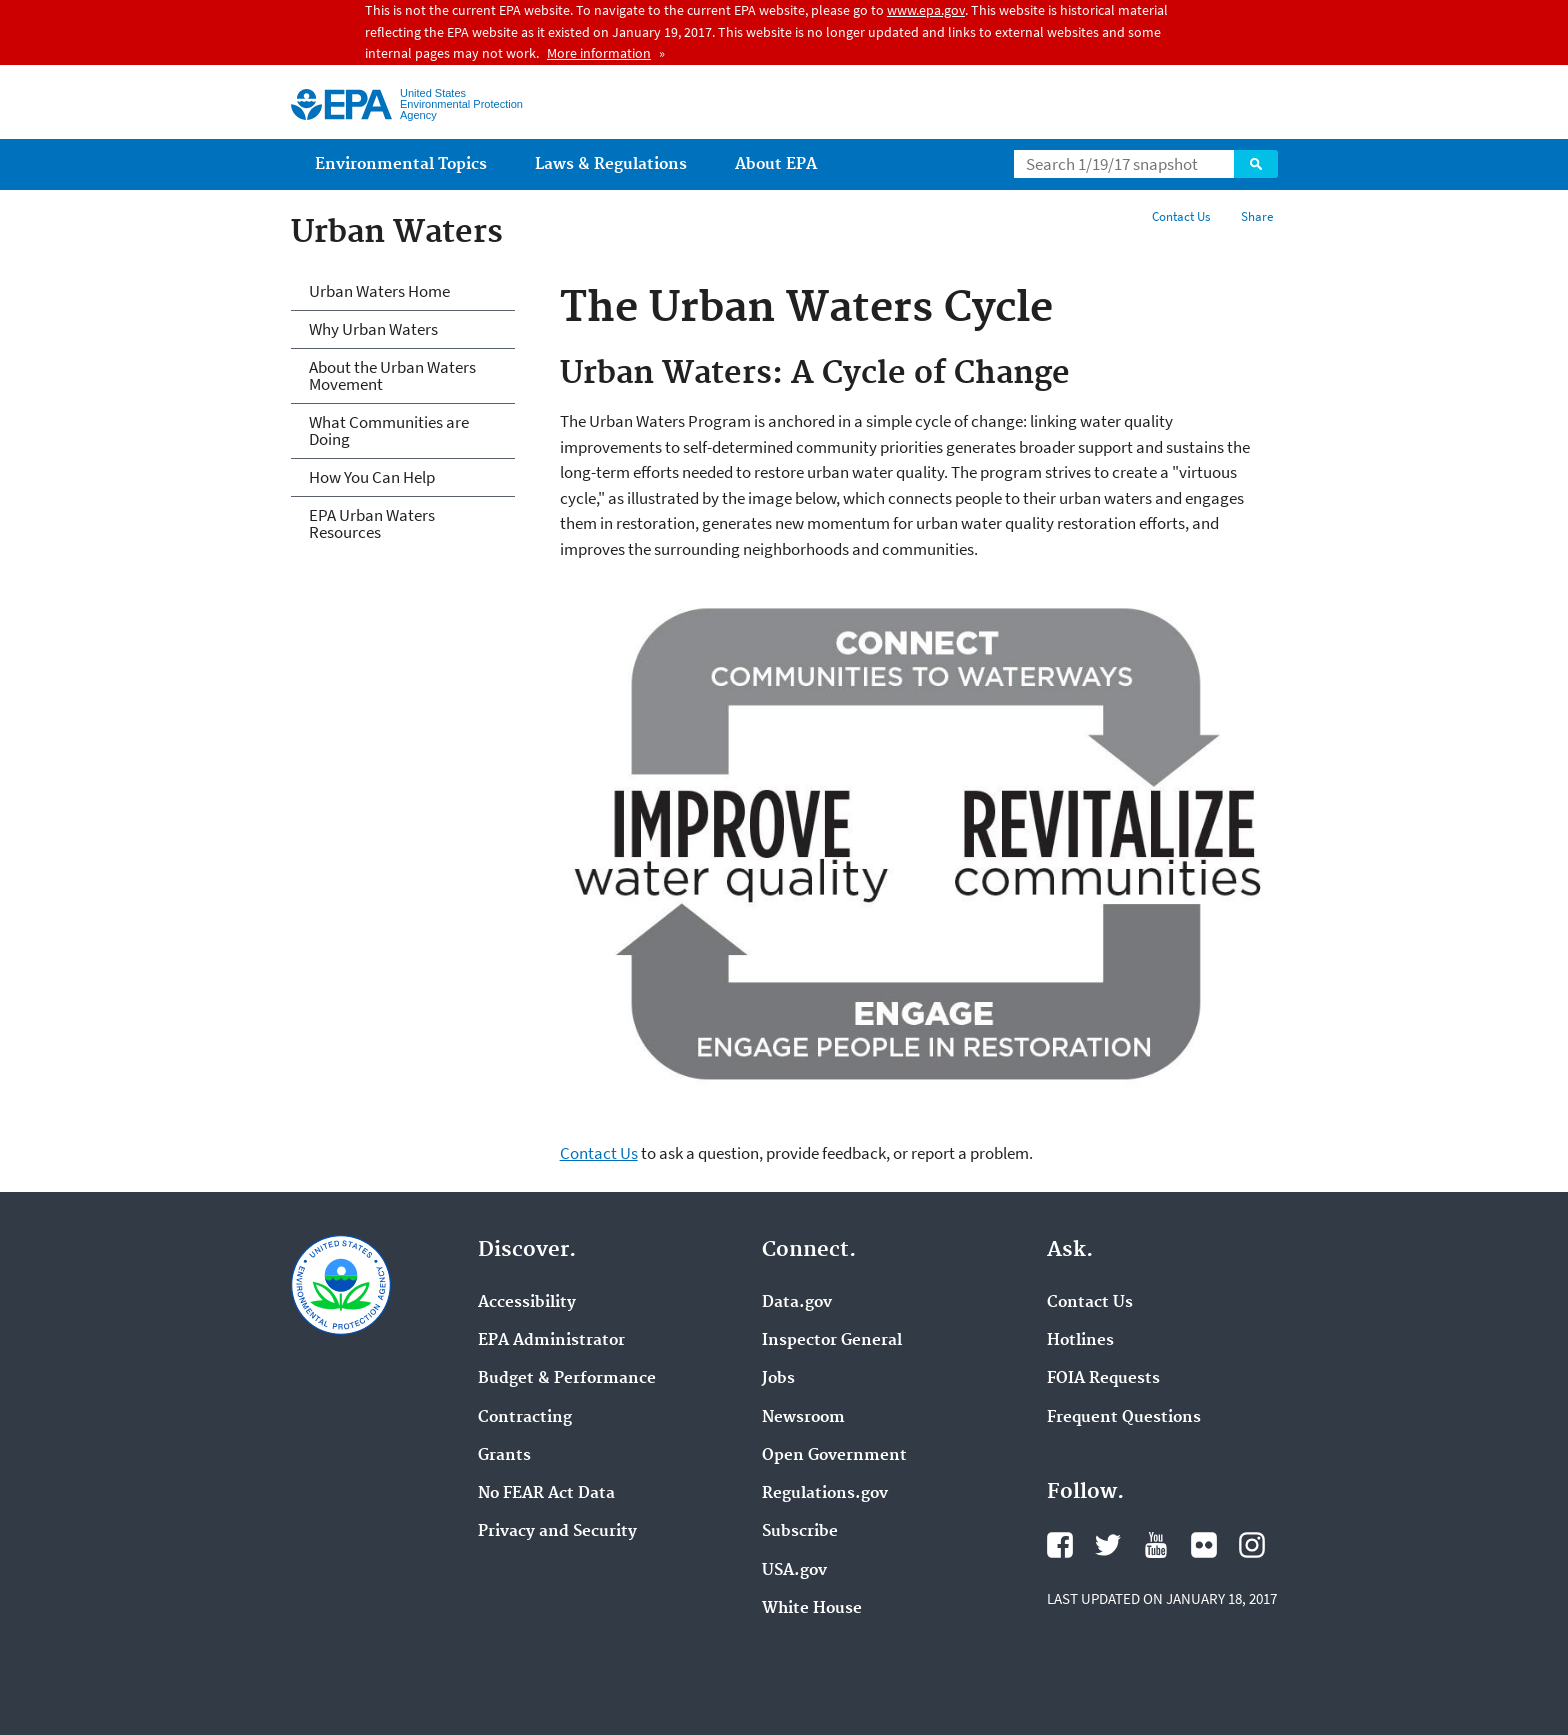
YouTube (1156, 1545)
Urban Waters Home (379, 291)
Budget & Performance (567, 1379)
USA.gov (794, 1571)
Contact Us (1181, 216)
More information (599, 53)
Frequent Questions (1124, 1418)
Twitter (1108, 1545)
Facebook (1060, 1545)
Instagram (1252, 1545)
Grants (504, 1456)
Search (1256, 164)
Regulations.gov (825, 1494)
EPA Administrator (551, 1341)
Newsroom (803, 1418)
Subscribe (800, 1532)
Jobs (778, 1379)
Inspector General (832, 1341)
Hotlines (1080, 1341)
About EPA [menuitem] (776, 164)
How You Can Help (372, 477)
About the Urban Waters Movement (392, 375)
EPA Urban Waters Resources (372, 523)
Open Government (834, 1456)
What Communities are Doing (389, 430)
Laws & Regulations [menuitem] (611, 164)
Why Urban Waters (373, 329)
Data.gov (797, 1303)
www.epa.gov (926, 10)
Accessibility (527, 1303)
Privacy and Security (557, 1532)
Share (1257, 216)
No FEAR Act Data (546, 1494)
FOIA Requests (1103, 1379)
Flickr (1204, 1545)
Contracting (525, 1418)
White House (812, 1609)
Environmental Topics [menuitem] (401, 164)
